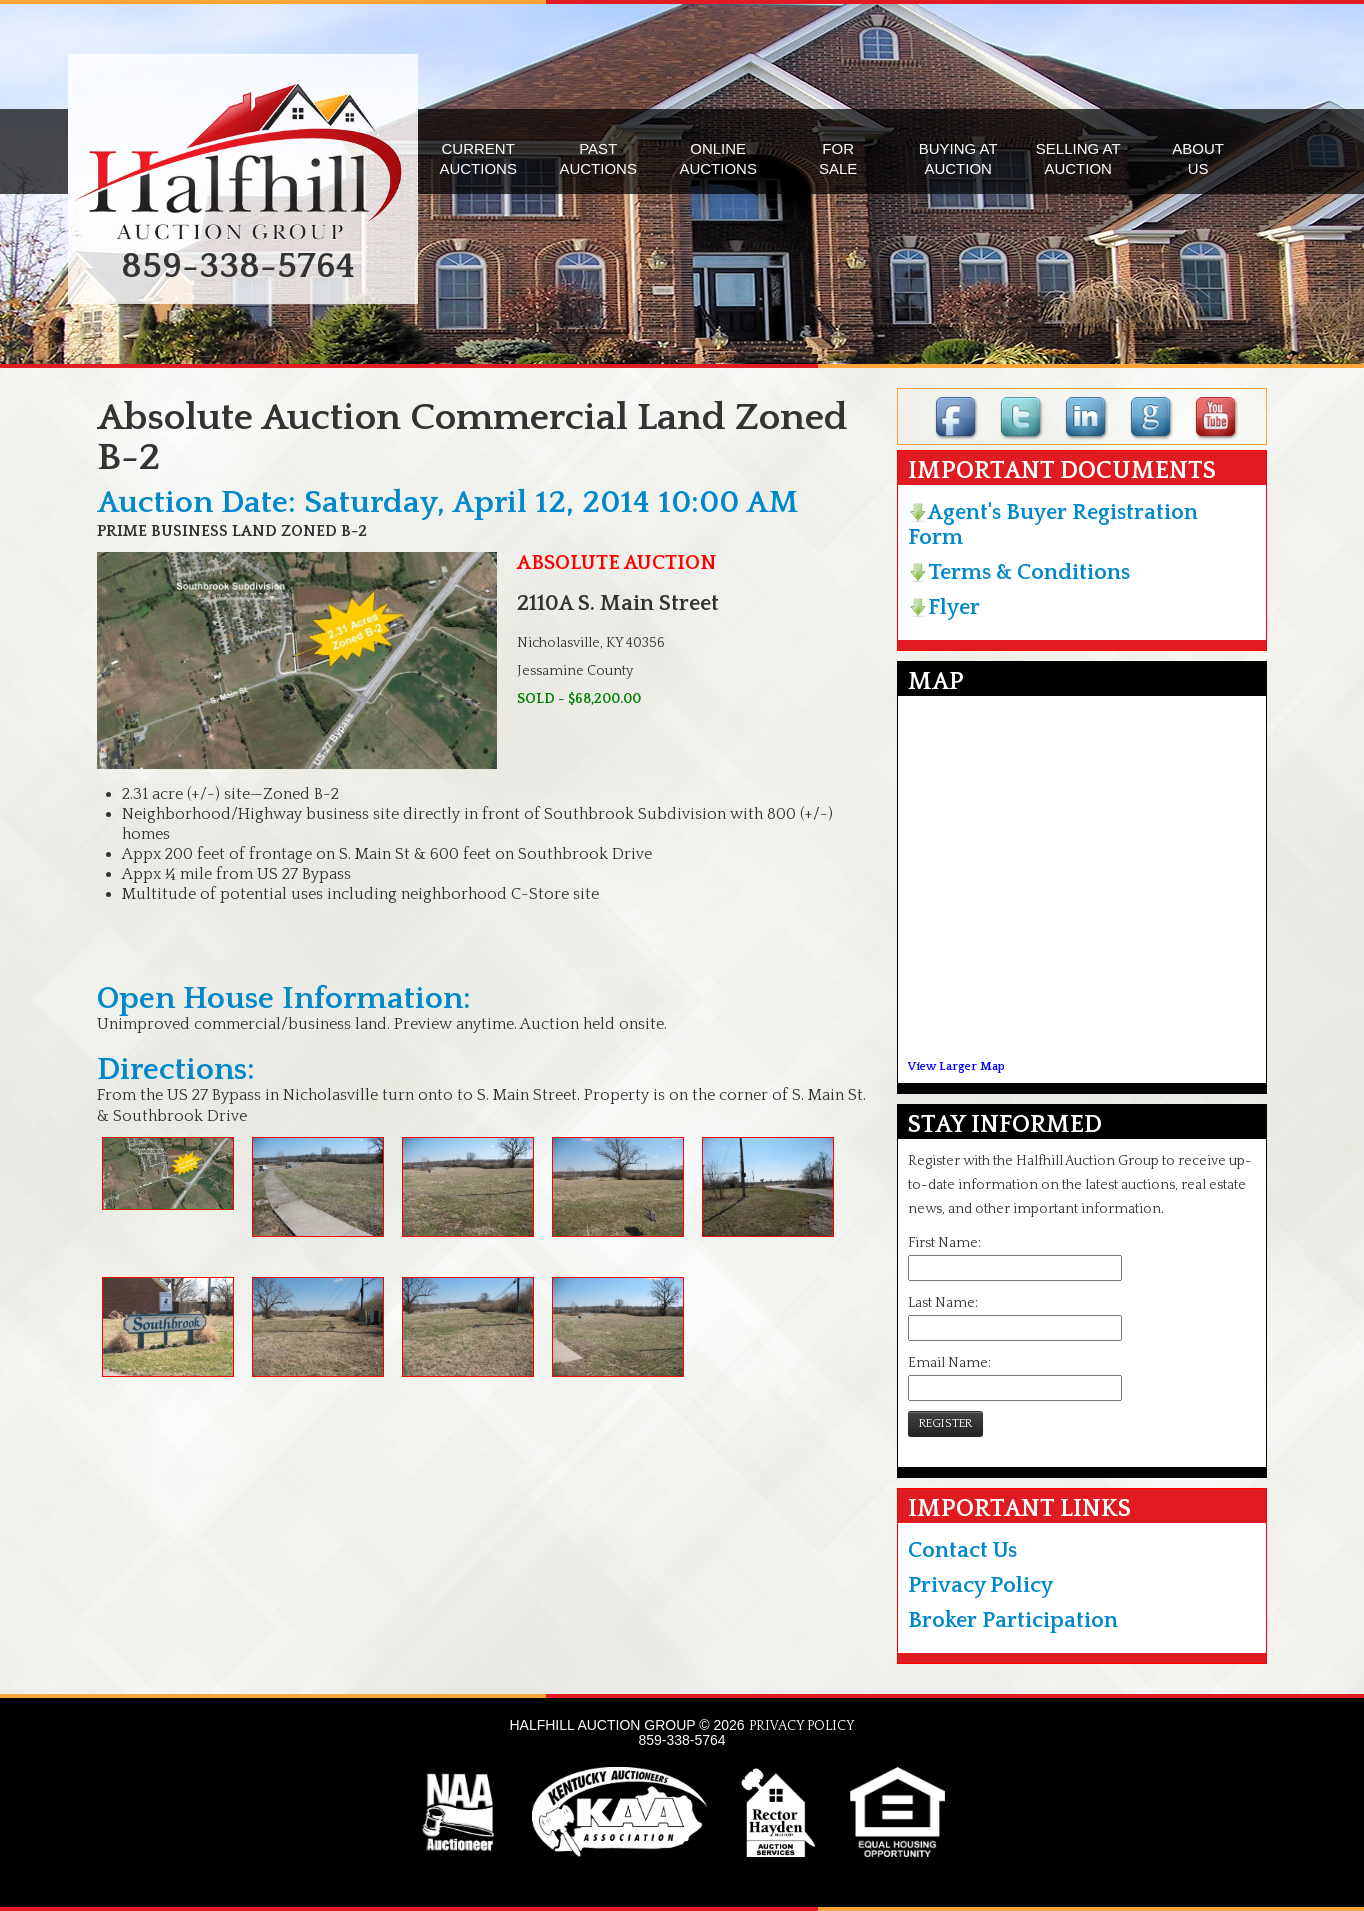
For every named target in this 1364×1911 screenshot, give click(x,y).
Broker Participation (1013, 1620)
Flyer (944, 607)
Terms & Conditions (1019, 572)
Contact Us (962, 1550)
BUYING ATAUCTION (958, 158)
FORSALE (838, 158)
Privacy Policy (980, 1585)
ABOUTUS (1198, 158)
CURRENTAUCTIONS (478, 158)
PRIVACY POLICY (802, 1726)
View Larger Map (956, 1066)
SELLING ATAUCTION (1078, 158)
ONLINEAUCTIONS (718, 158)
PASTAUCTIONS (598, 158)
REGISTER (945, 1423)
